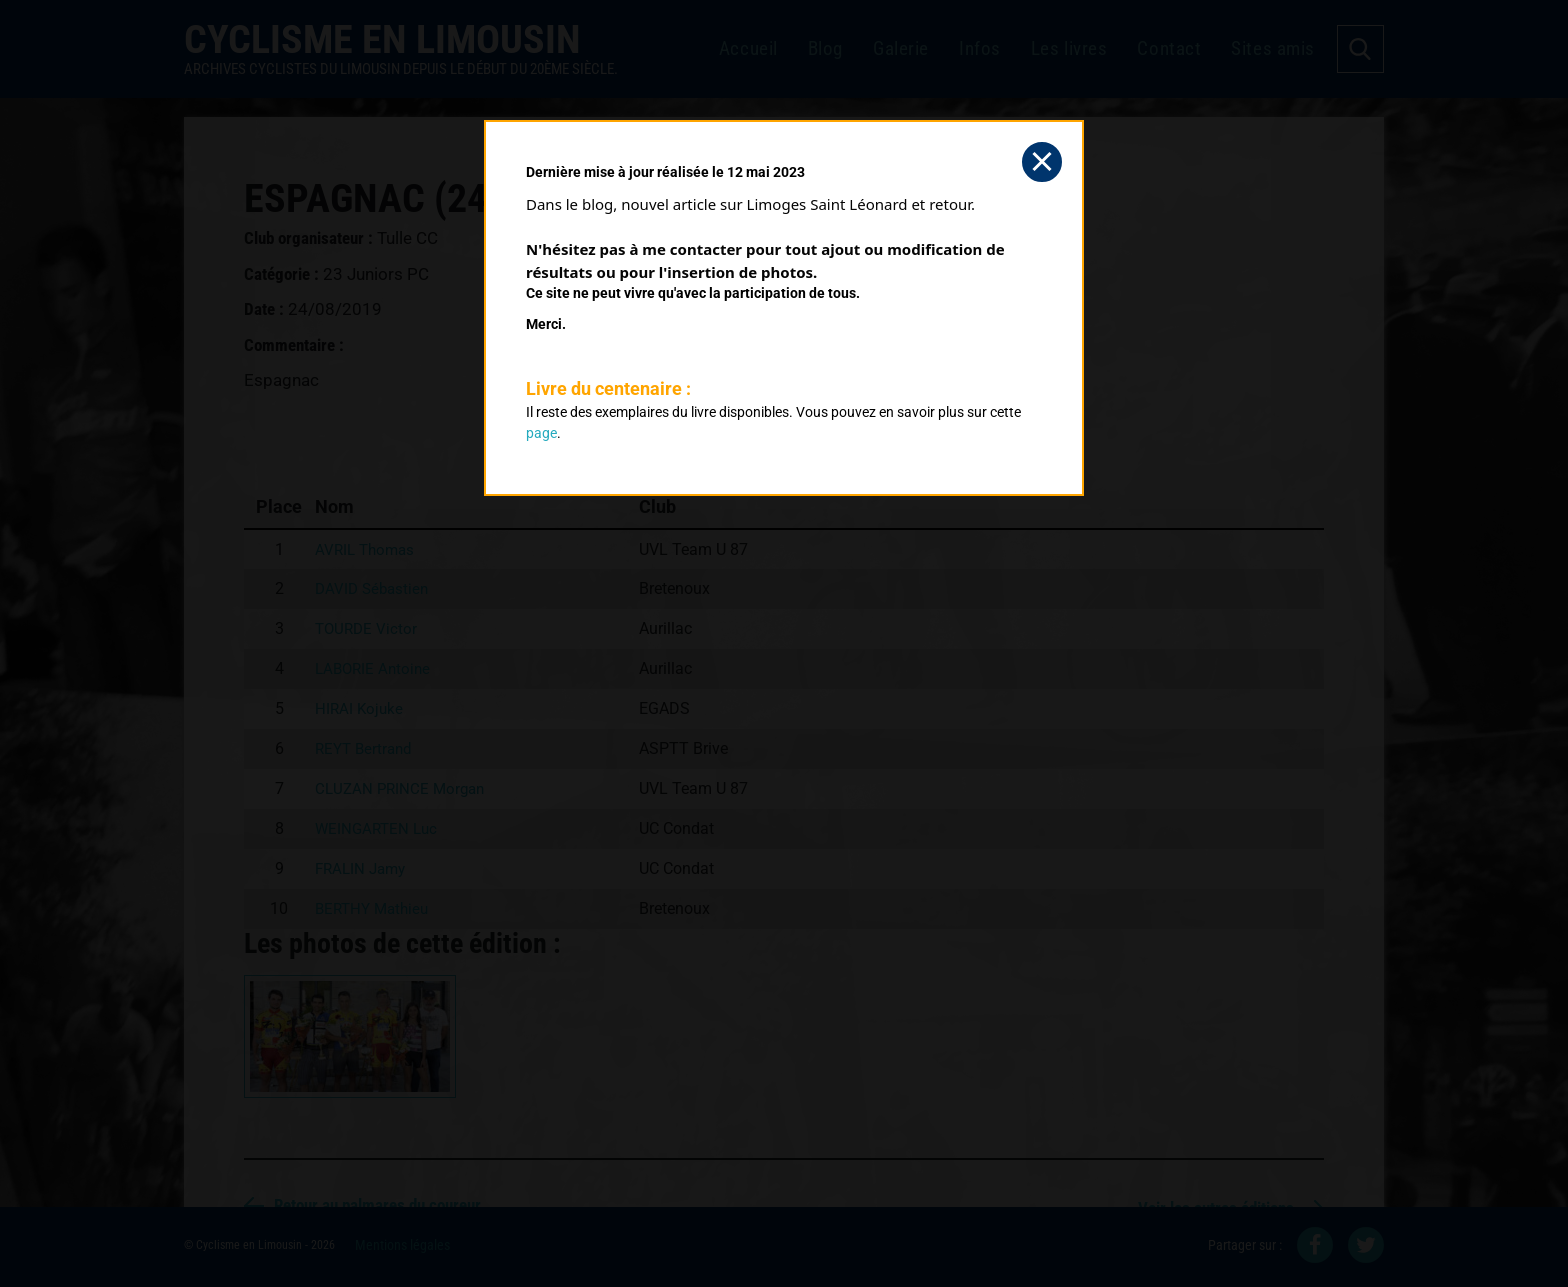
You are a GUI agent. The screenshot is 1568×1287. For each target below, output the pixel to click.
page (541, 433)
